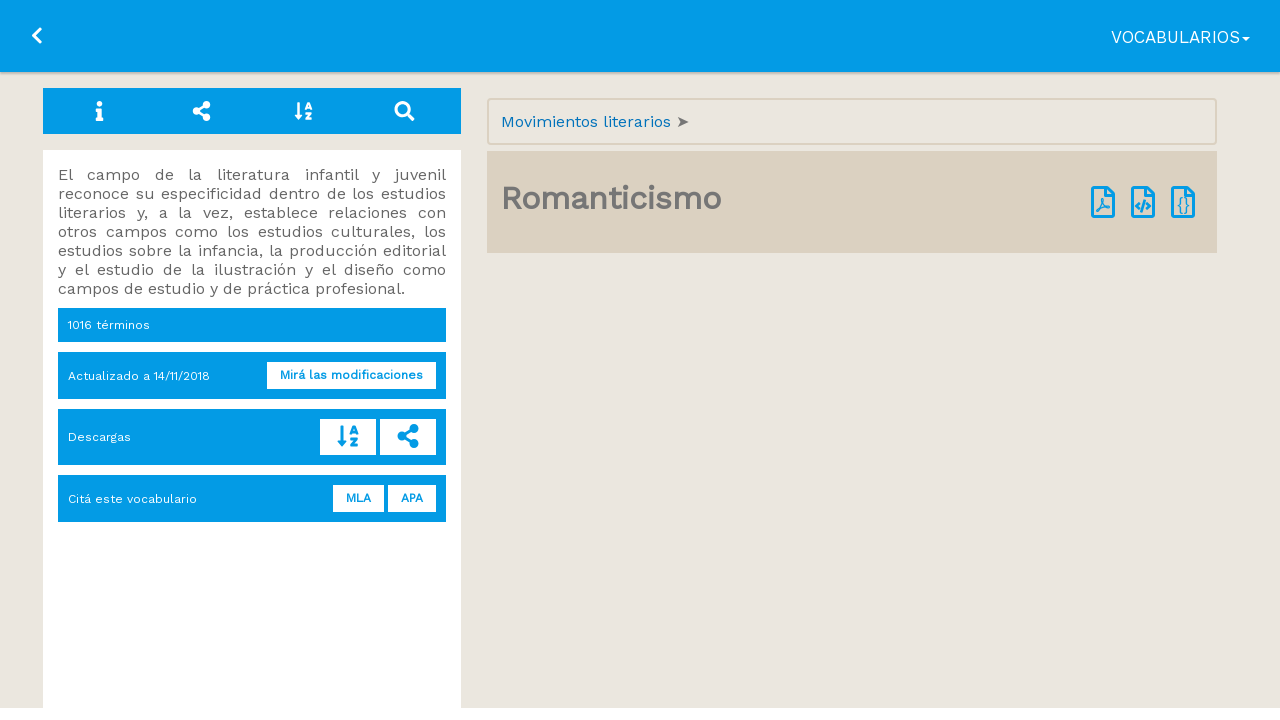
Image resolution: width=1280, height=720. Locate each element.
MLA (358, 498)
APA (412, 498)
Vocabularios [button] (1180, 37)
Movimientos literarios (588, 121)
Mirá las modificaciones (351, 375)
